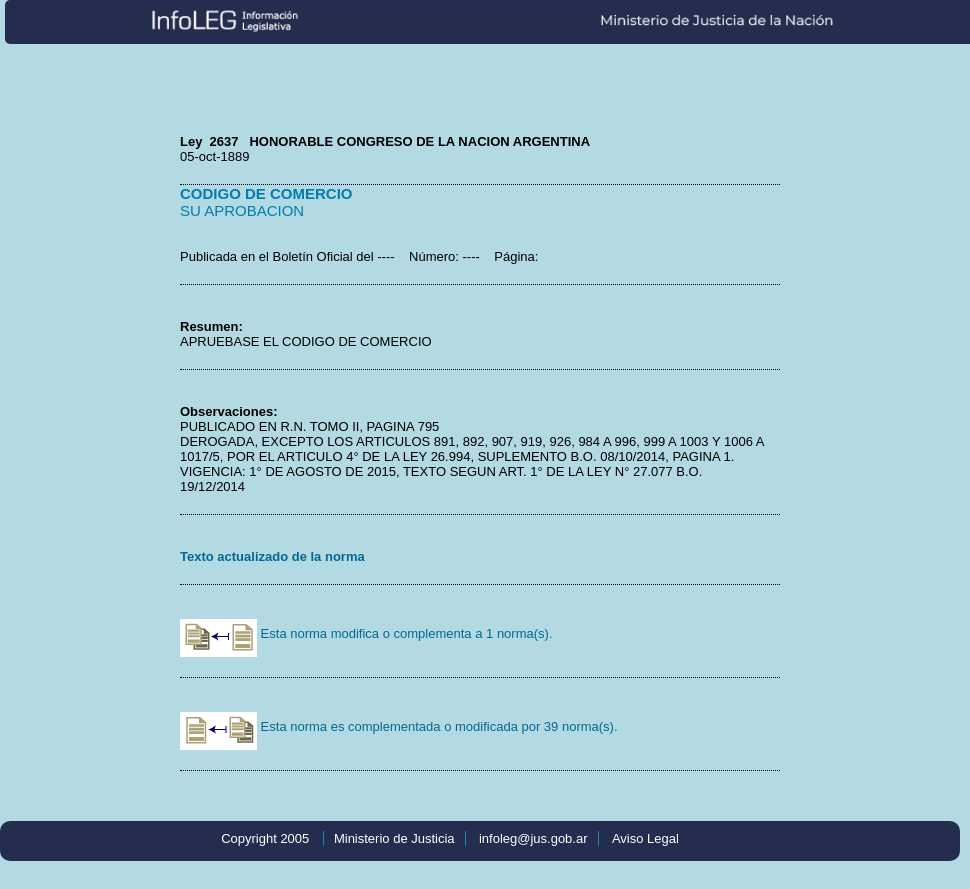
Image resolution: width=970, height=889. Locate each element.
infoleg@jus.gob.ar (533, 838)
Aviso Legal (645, 838)
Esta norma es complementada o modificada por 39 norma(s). (399, 726)
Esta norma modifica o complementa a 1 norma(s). (366, 633)
